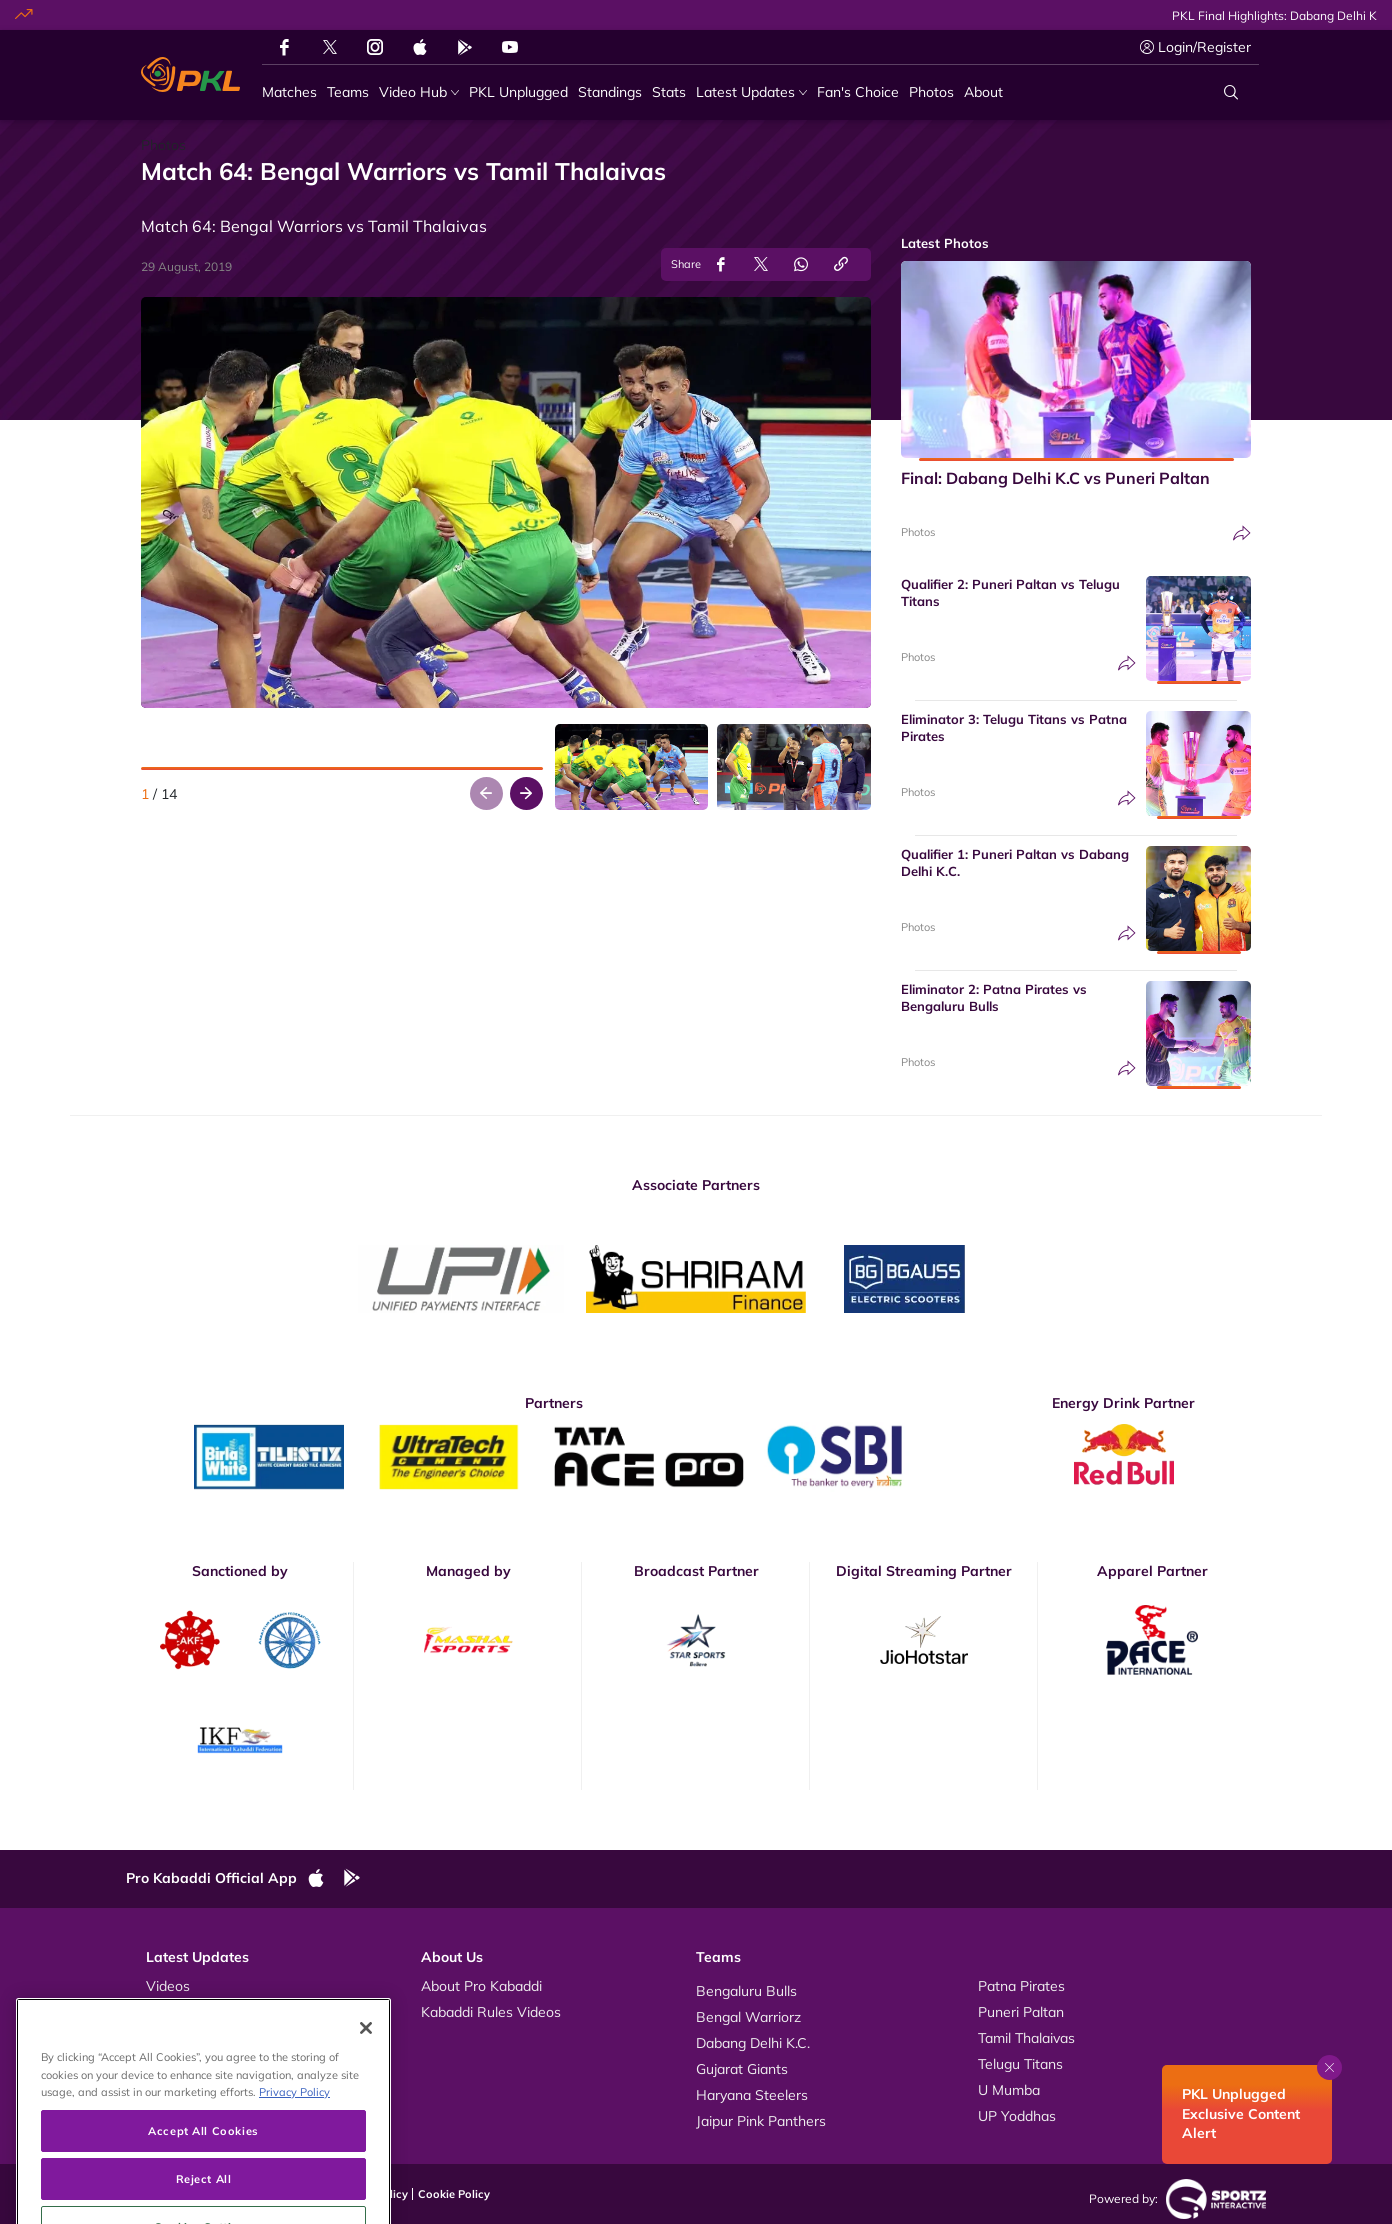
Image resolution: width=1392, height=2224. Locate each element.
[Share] (1242, 533)
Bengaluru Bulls (746, 1991)
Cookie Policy (454, 2194)
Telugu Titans (1020, 2064)
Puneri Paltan (1021, 2012)
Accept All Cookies (203, 2196)
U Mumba (1009, 2090)
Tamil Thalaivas (1026, 2038)
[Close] (366, 2094)
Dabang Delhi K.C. (753, 2043)
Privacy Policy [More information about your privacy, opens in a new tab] (294, 2157)
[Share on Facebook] (721, 264)
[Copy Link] (841, 264)
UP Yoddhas (1017, 2116)
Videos (168, 1986)
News (164, 2038)
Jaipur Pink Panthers (761, 2121)
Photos (918, 532)
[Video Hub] (419, 92)
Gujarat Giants (742, 2069)
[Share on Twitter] (761, 264)
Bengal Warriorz (748, 2017)
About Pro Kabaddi (481, 1986)
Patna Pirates (1021, 1986)
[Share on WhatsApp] (801, 264)
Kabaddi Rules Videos (491, 2012)
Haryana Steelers (752, 2095)
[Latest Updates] (751, 92)
